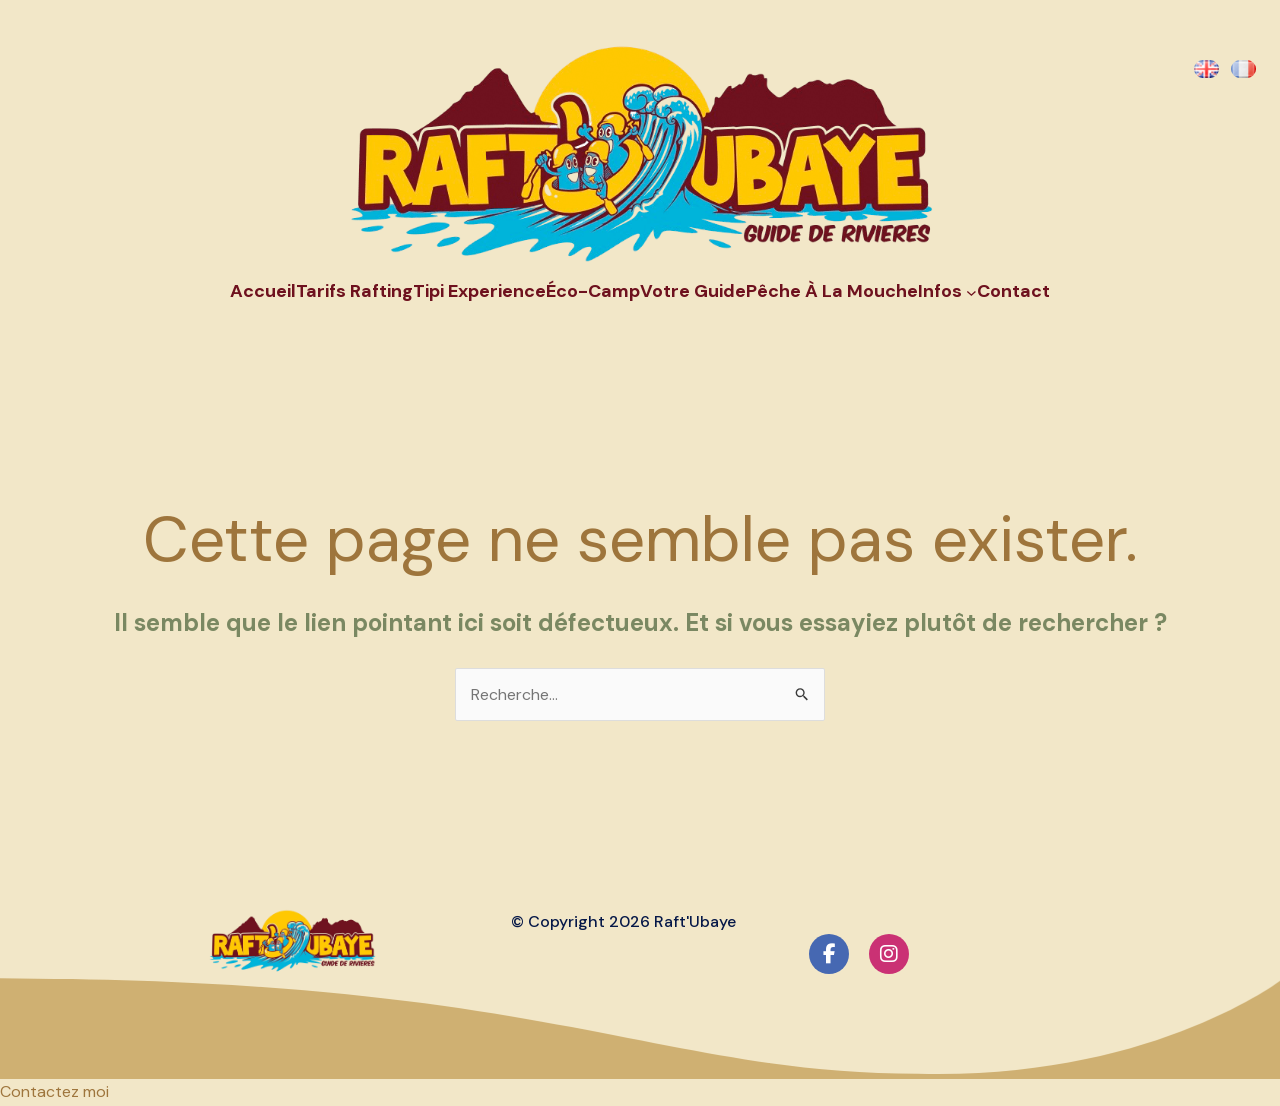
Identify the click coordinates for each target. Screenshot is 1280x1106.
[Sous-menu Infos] (971, 291)
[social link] (829, 954)
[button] (54, 1091)
